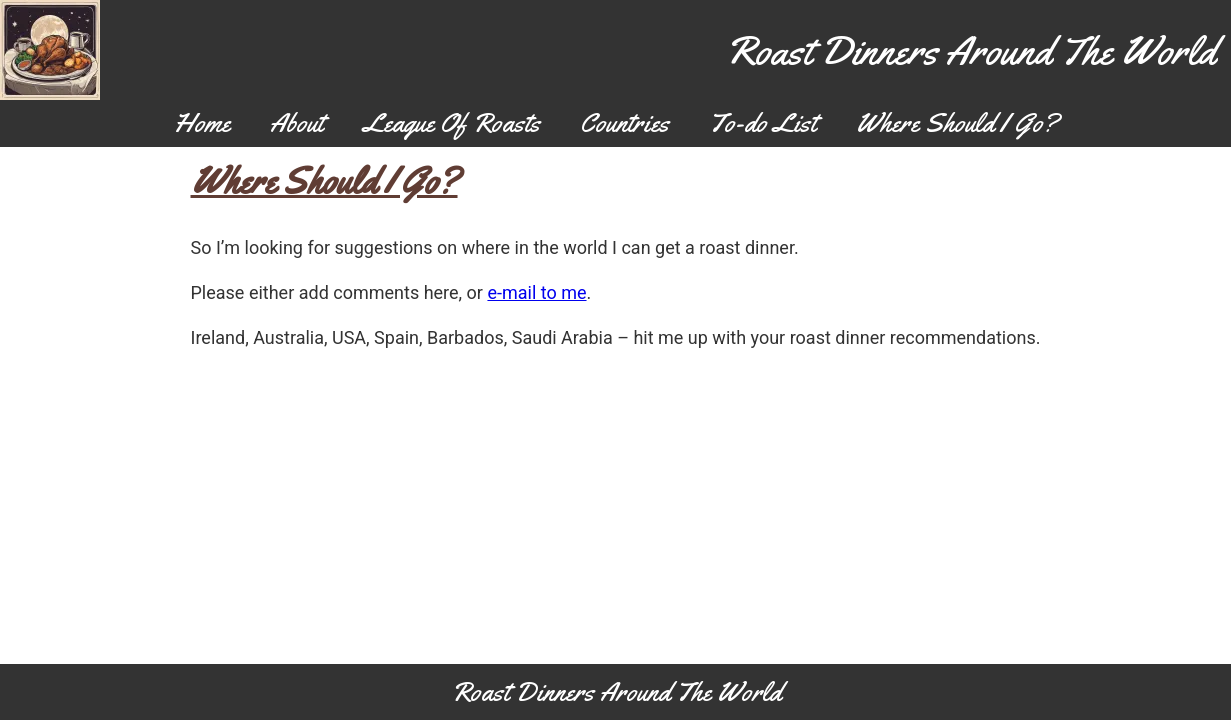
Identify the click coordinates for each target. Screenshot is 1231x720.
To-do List (762, 123)
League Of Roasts (451, 123)
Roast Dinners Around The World (970, 50)
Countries (624, 123)
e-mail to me (536, 292)
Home (202, 123)
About (296, 123)
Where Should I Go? (957, 123)
